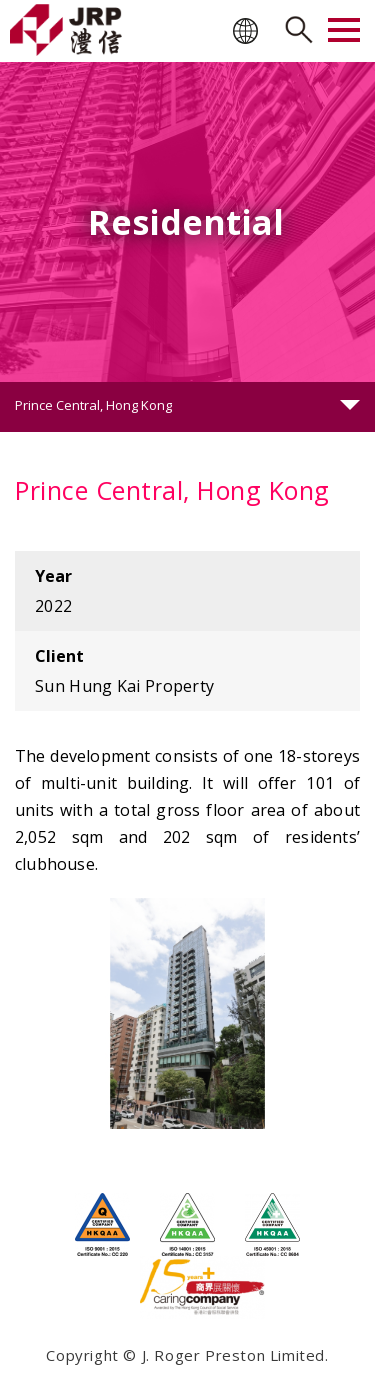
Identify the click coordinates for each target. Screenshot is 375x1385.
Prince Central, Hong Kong (93, 405)
